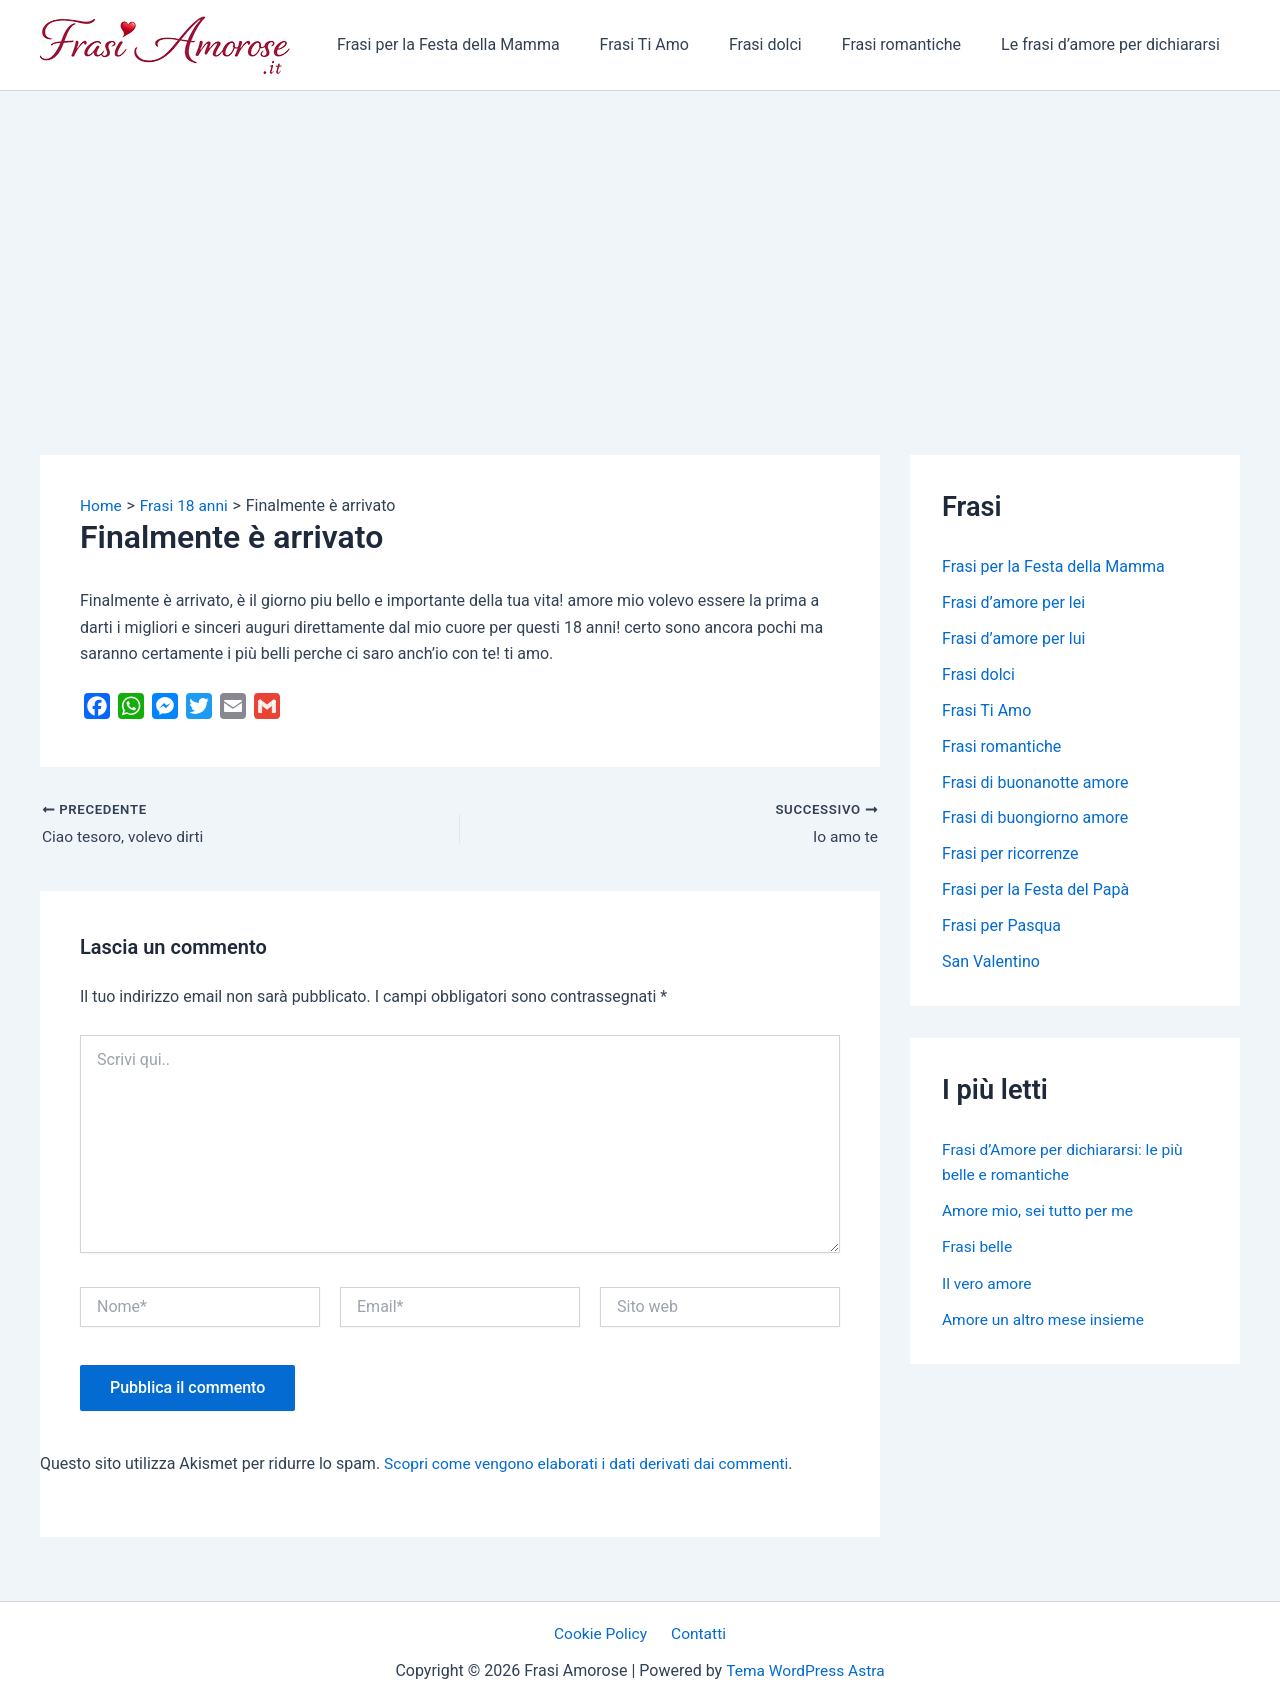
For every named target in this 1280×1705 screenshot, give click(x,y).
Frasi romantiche (913, 44)
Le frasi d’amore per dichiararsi (1114, 44)
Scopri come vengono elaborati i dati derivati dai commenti (592, 1463)
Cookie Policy (604, 1635)
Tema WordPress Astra (805, 1671)
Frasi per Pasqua (1001, 926)
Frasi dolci (785, 44)
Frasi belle (978, 1246)
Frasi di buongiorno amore (1035, 818)
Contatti (696, 1635)
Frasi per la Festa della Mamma (484, 44)
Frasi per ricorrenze (1010, 854)
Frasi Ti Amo (672, 44)
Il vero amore (988, 1282)
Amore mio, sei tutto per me (1040, 1210)
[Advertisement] (640, 241)
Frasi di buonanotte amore (1035, 782)
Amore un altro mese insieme (1046, 1318)
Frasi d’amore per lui (1013, 638)
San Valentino (991, 962)
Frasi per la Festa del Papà (1035, 890)
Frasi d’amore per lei (1013, 602)
